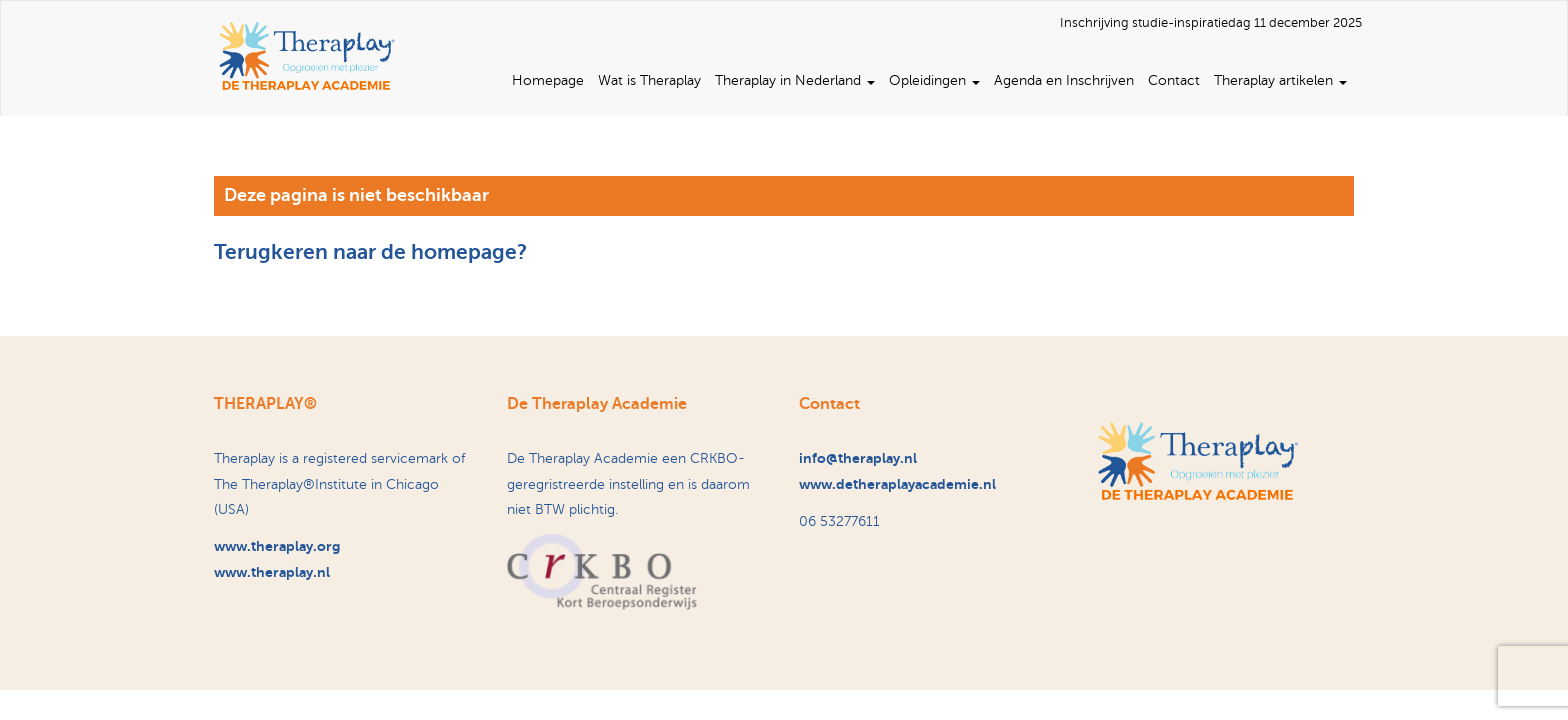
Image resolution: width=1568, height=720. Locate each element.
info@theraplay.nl (858, 458)
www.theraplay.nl (272, 572)
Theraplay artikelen (1280, 80)
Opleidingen (934, 80)
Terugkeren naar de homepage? (370, 252)
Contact (1174, 80)
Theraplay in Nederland (795, 80)
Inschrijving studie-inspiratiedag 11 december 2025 (1211, 23)
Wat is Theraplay (649, 80)
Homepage (548, 80)
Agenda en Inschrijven (1064, 80)
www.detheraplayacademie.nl (897, 484)
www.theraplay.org (277, 546)
